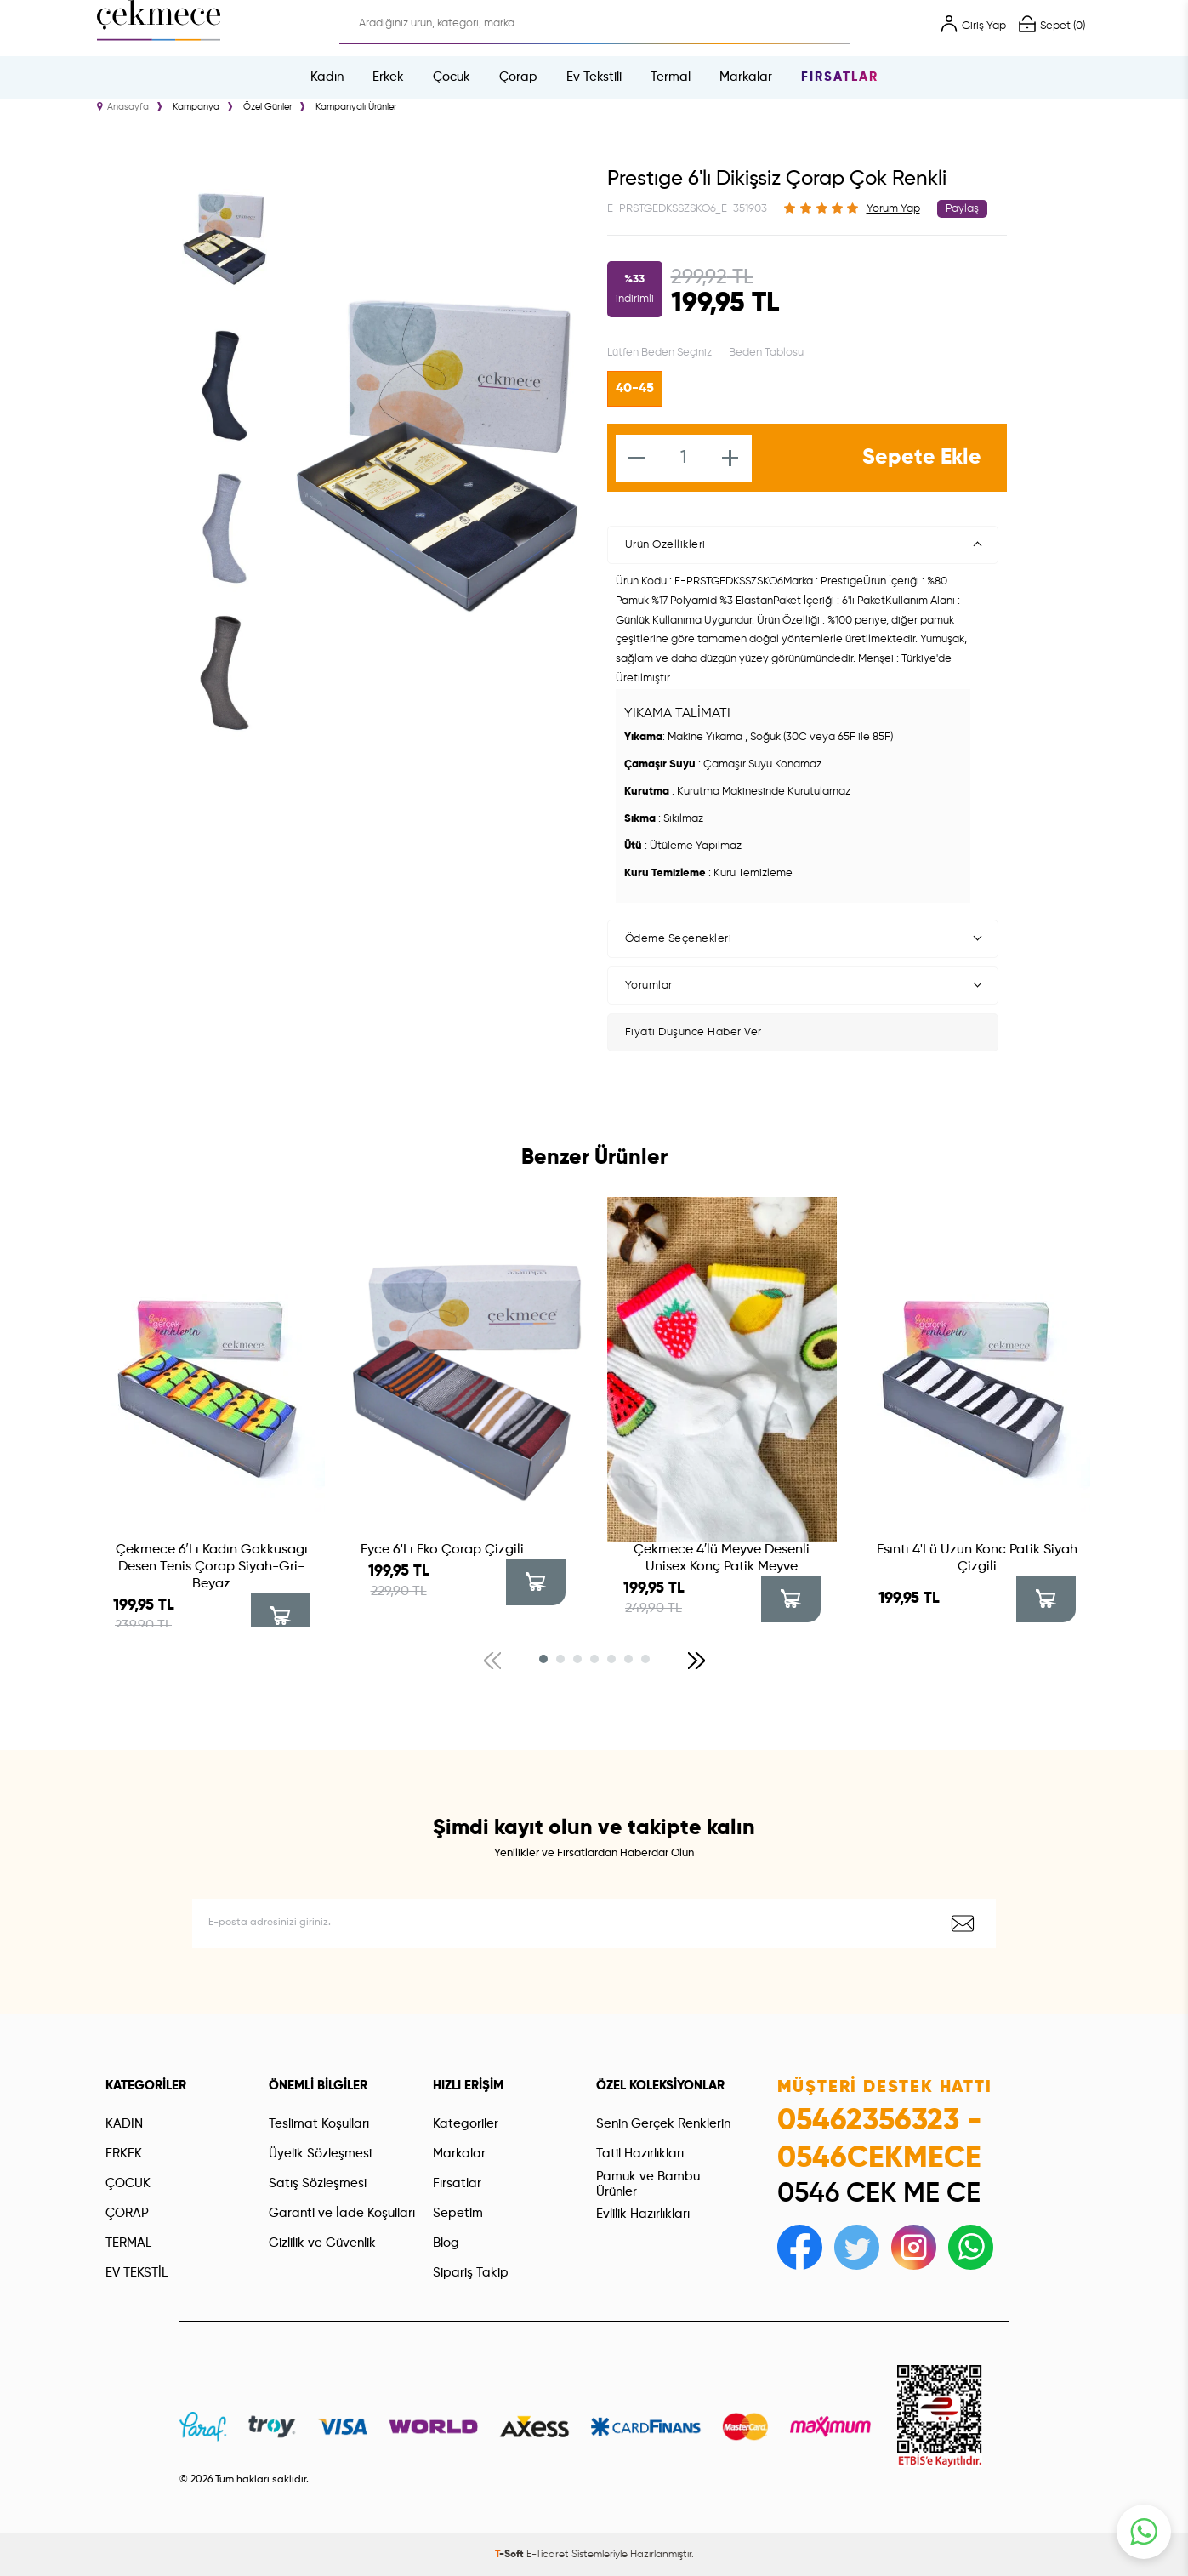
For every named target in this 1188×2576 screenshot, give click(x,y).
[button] (543, 1659)
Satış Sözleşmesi (318, 2183)
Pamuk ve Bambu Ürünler (648, 2184)
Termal (671, 77)
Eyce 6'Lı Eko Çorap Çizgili (442, 1550)
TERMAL (128, 2243)
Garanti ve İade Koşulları (342, 2213)
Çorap (518, 77)
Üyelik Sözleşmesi (320, 2153)
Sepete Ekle (921, 458)
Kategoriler (465, 2123)
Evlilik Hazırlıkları (643, 2214)
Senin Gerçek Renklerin (663, 2123)
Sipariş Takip (471, 2272)
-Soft (510, 2555)
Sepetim (458, 2213)
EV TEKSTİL (136, 2272)
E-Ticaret (547, 2555)
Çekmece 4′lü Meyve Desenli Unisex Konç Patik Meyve (722, 1558)
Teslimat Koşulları (319, 2123)
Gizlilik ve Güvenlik (322, 2243)
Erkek (388, 77)
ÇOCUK (128, 2183)
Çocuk (451, 77)
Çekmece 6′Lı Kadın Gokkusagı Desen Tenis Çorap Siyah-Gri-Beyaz (212, 1567)
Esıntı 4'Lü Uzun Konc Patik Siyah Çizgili (977, 1558)
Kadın (327, 77)
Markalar (745, 77)
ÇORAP (127, 2213)
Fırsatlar (839, 77)
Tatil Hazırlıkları (640, 2153)
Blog (446, 2243)
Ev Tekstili (594, 77)
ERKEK (123, 2153)
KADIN (124, 2123)
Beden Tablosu (766, 352)
